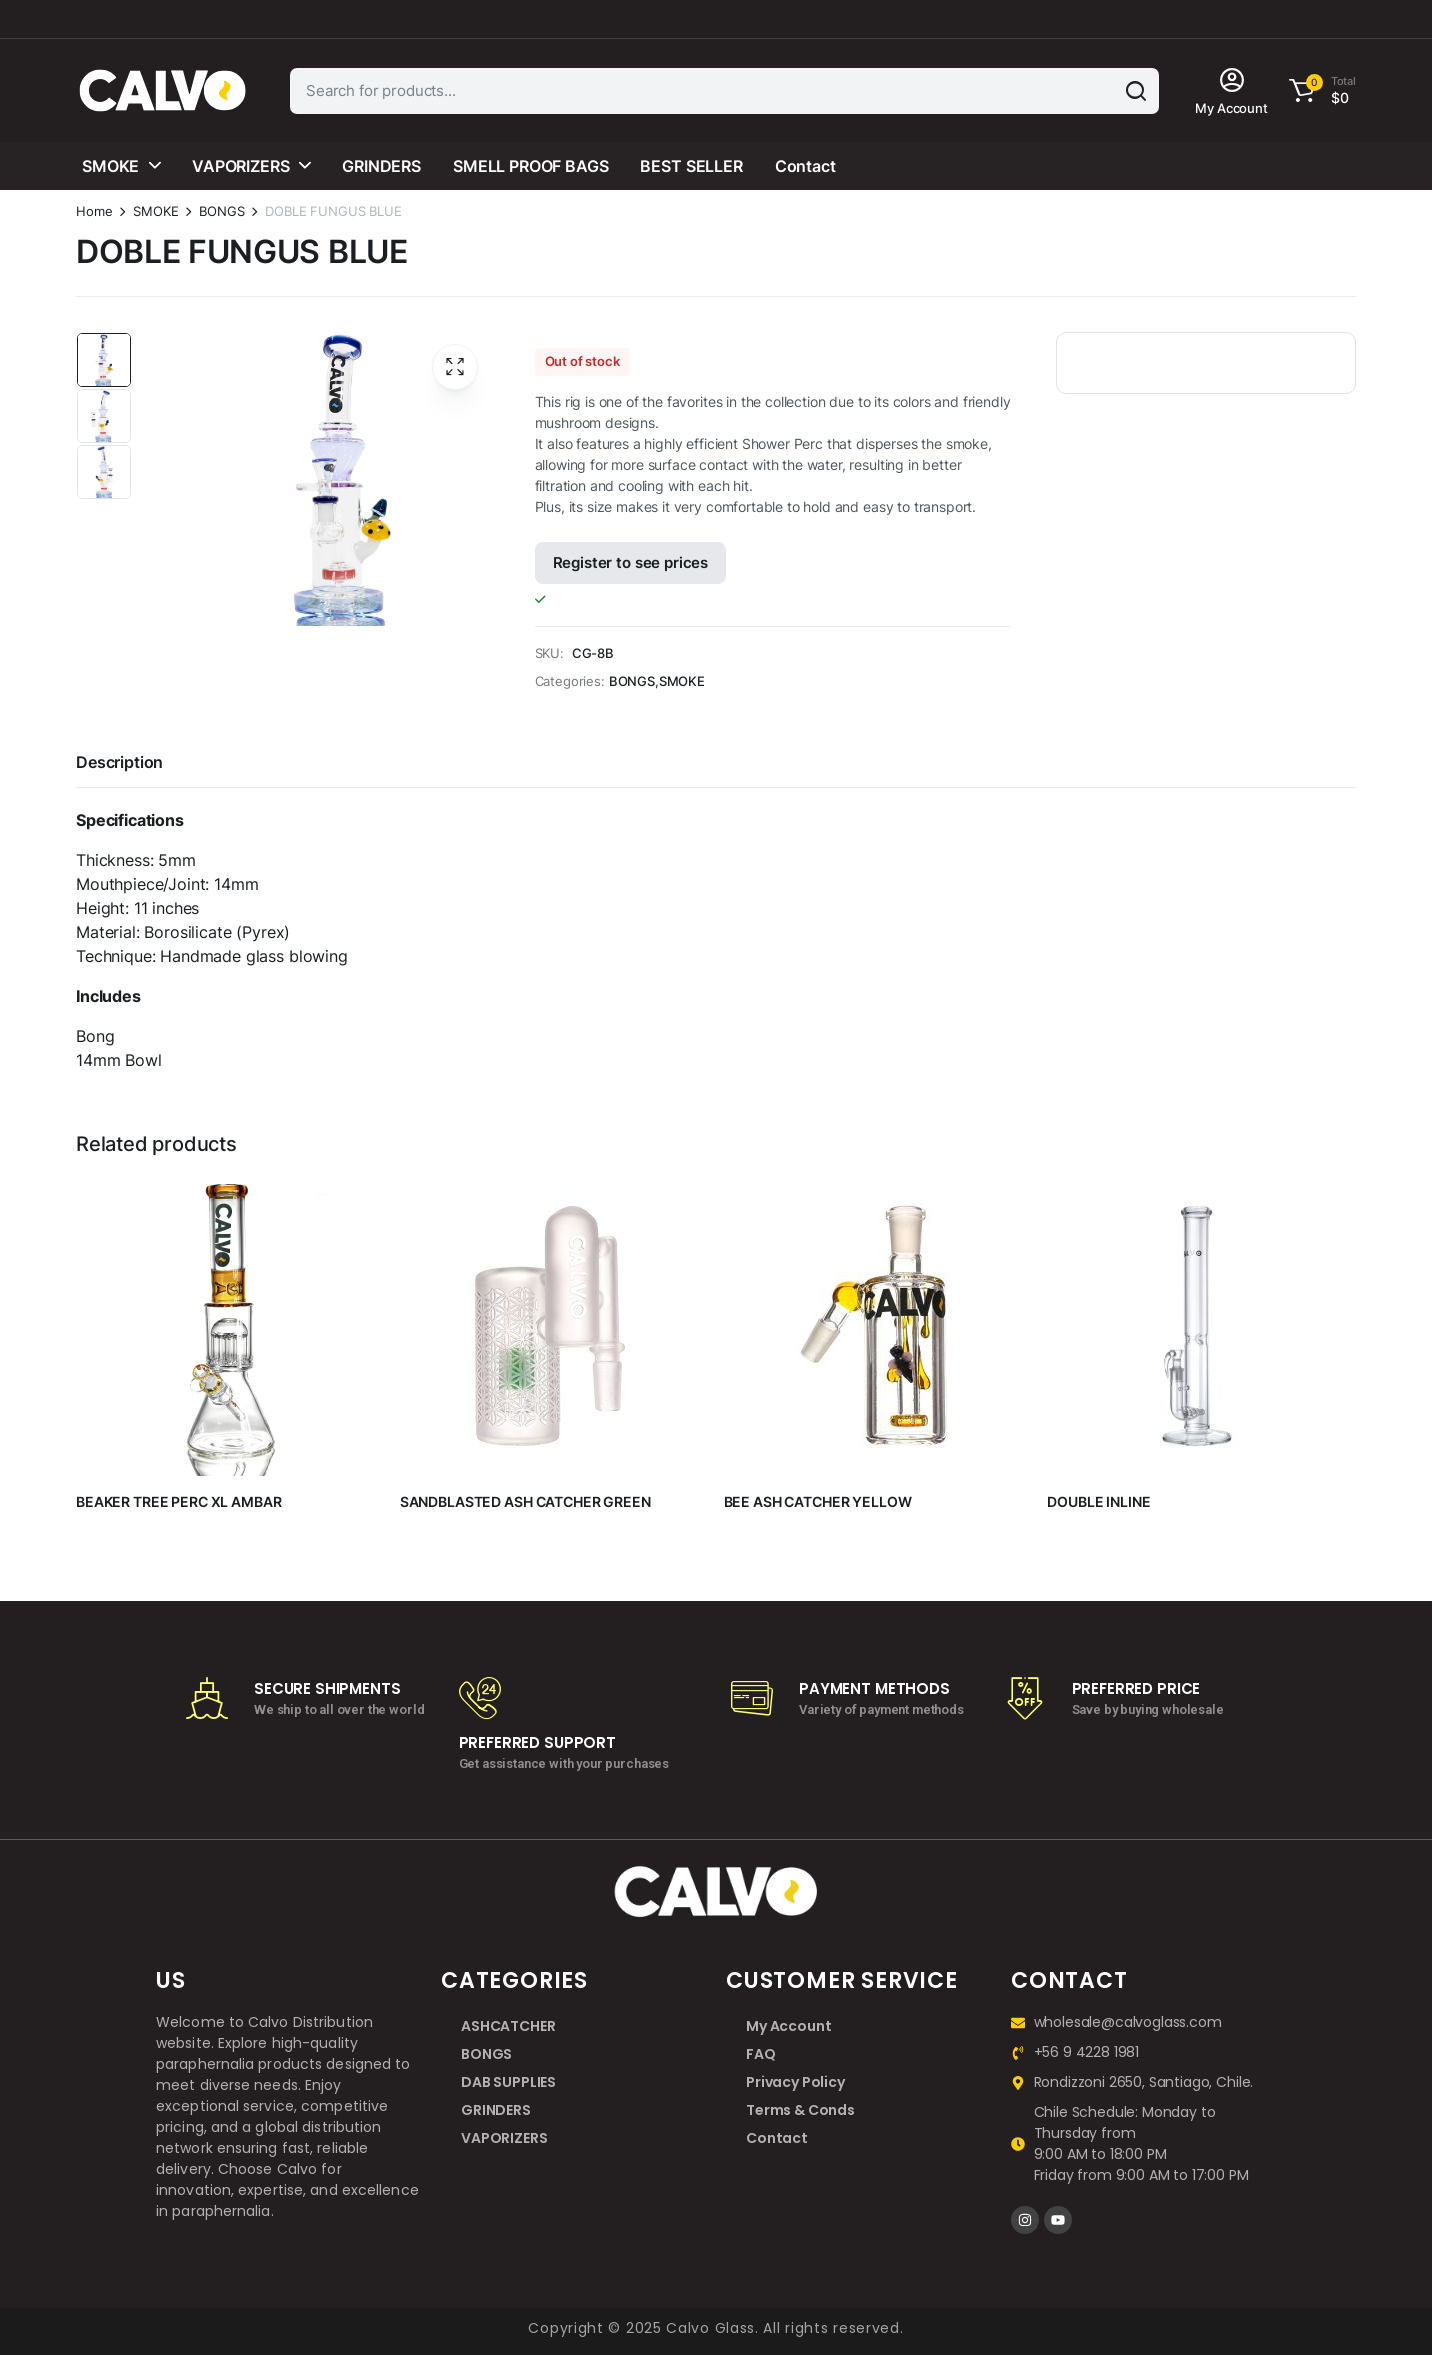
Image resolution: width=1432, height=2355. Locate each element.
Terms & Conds (800, 2110)
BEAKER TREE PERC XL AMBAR (179, 1501)
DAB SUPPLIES (508, 2082)
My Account (788, 2026)
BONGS (221, 211)
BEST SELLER (691, 166)
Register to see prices (631, 562)
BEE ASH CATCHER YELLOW (818, 1501)
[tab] (119, 765)
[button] (1319, 91)
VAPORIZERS (240, 166)
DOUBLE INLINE (1098, 1501)
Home (94, 211)
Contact (805, 166)
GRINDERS (381, 166)
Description (119, 762)
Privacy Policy (795, 2082)
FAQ (761, 2054)
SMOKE (110, 166)
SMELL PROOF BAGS (530, 166)
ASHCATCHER (508, 2026)
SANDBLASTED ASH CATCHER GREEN (525, 1501)
